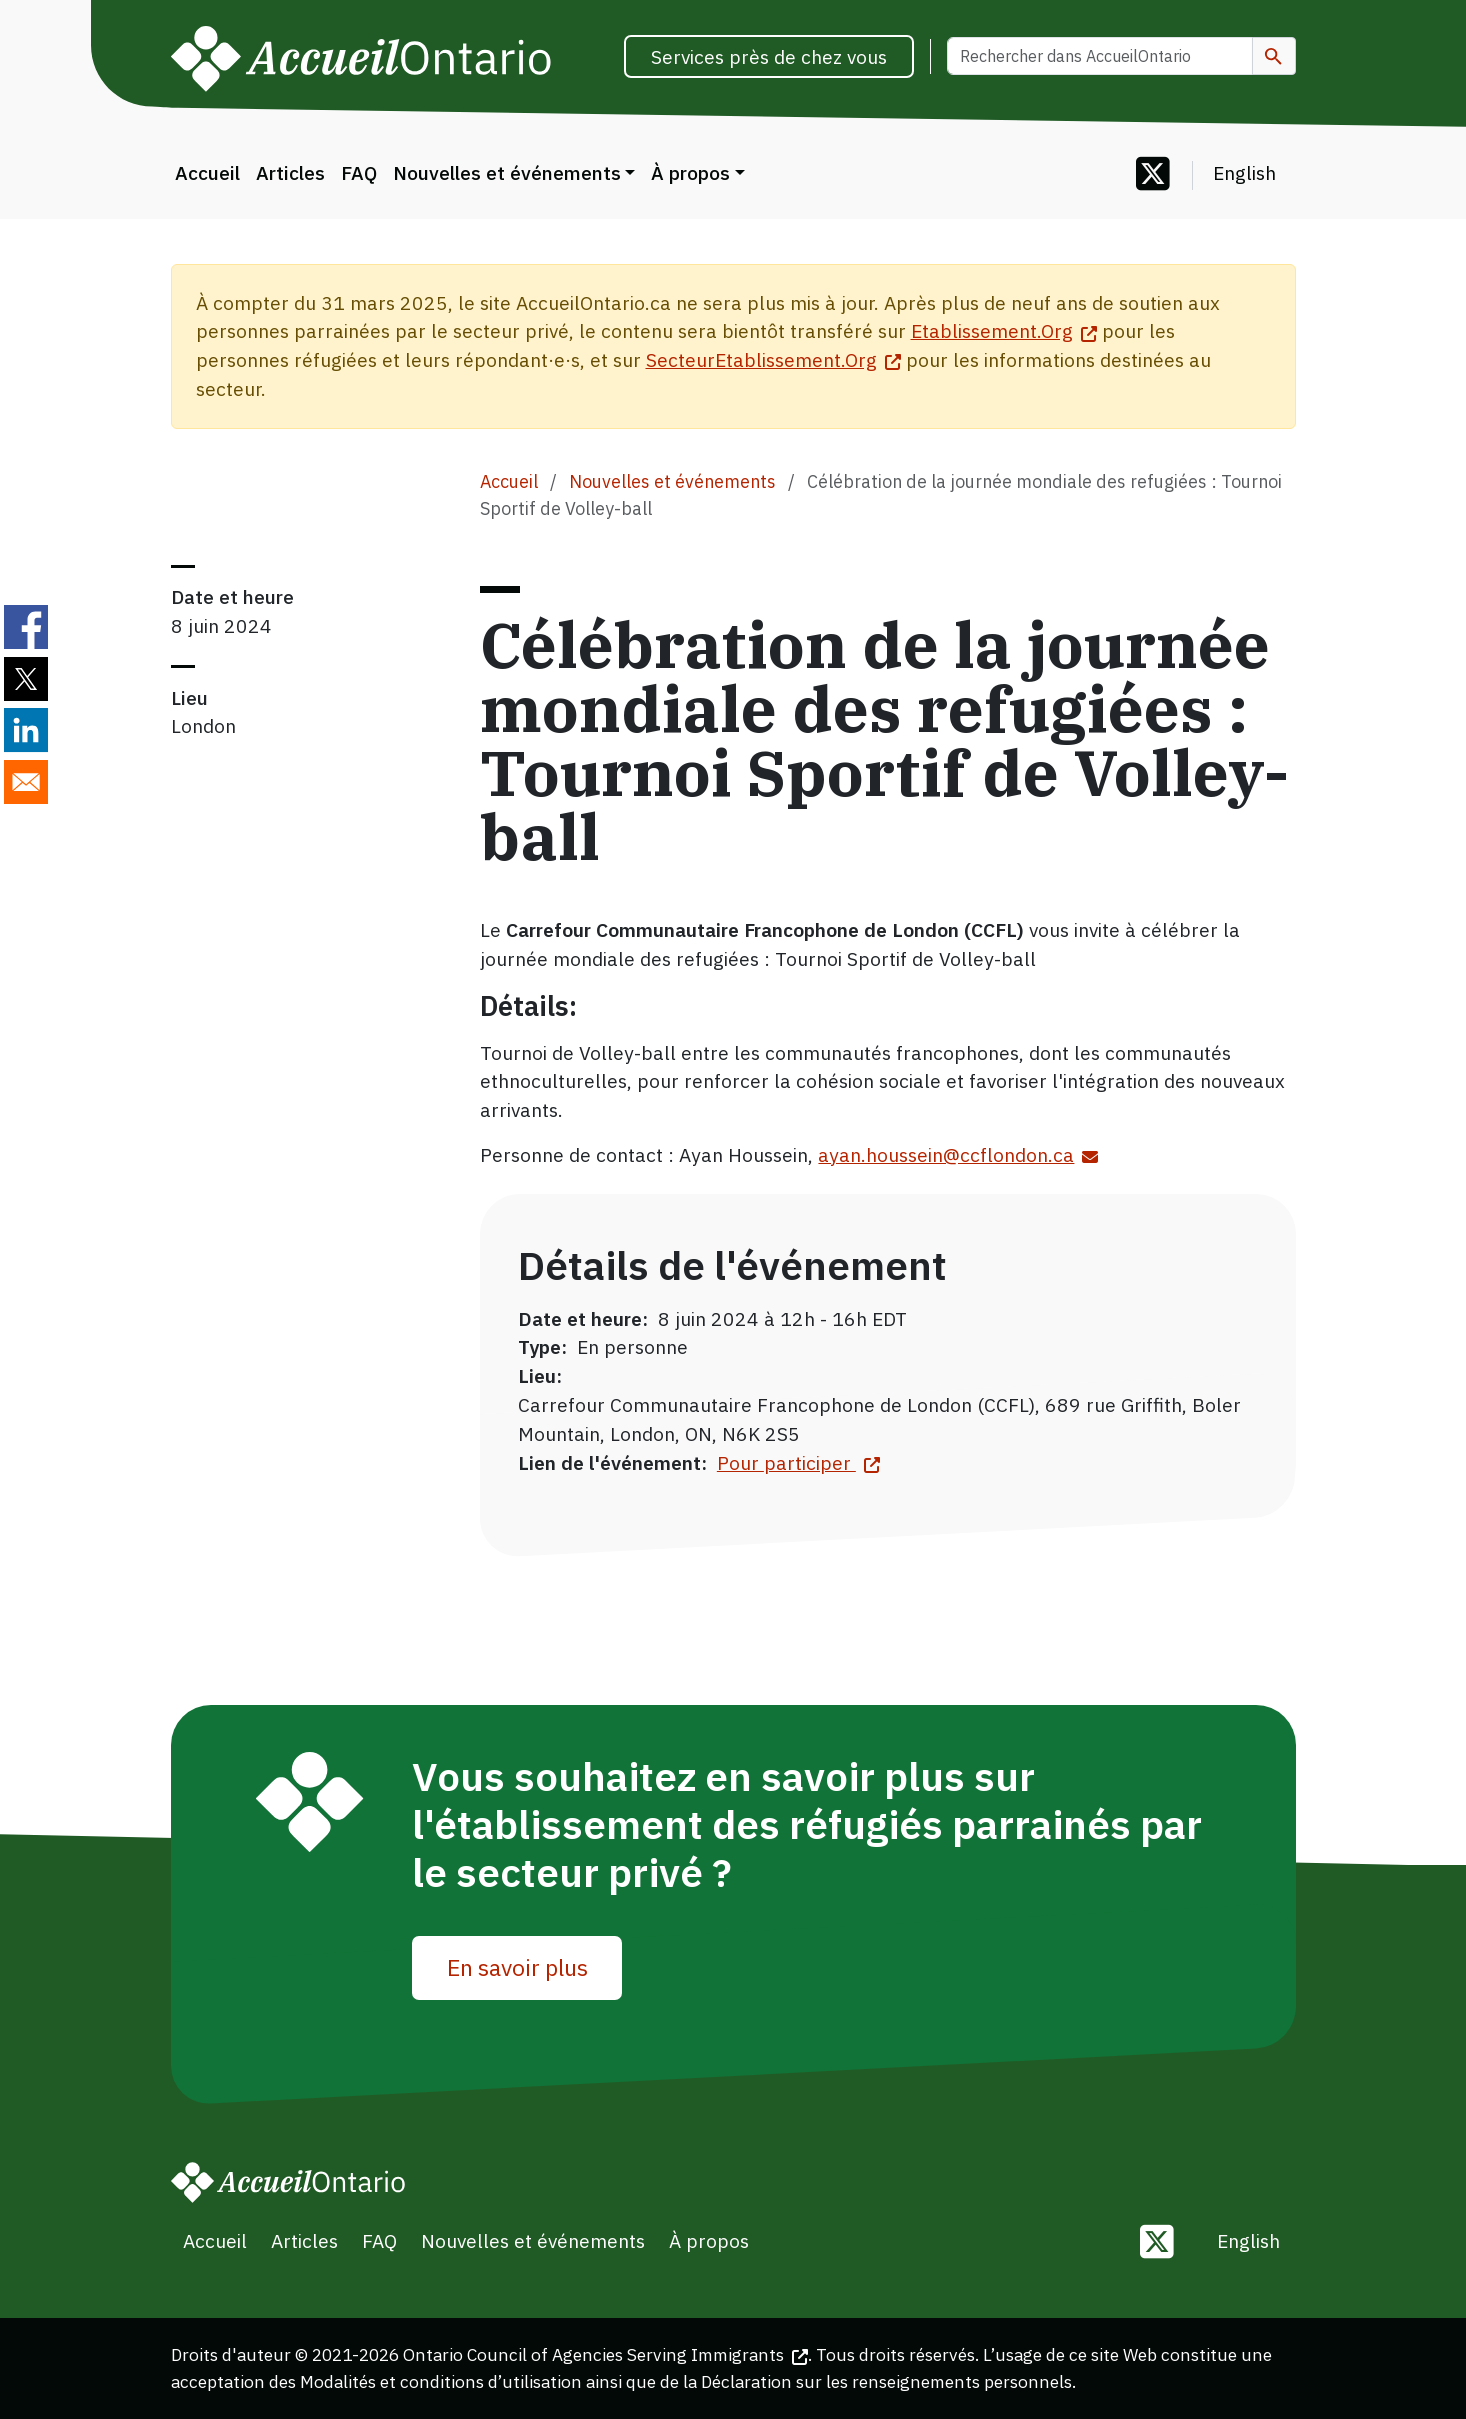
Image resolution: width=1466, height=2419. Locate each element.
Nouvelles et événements (507, 172)
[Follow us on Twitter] (1153, 175)
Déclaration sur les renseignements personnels (886, 2381)
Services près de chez (769, 56)
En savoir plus (517, 1967)
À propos (690, 172)
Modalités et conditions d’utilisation (441, 2381)
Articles (290, 172)
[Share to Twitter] (26, 679)
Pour (798, 1462)
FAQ (359, 172)
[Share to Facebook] (26, 627)
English (1244, 172)
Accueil (207, 172)
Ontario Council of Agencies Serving (605, 2354)
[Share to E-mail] (26, 782)
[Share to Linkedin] (26, 730)
